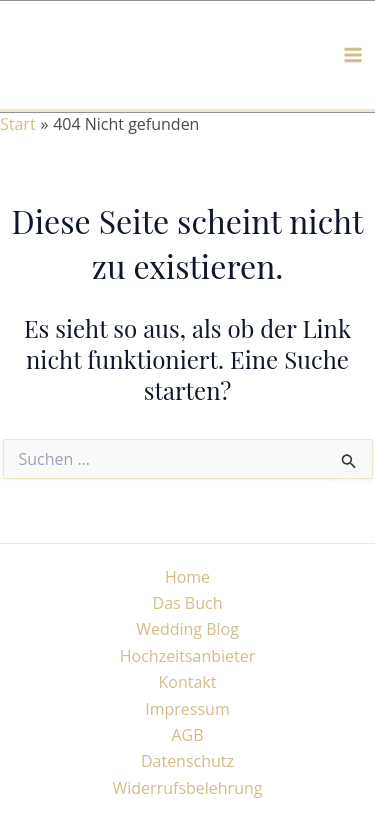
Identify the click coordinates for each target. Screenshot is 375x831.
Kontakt (188, 682)
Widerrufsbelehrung (188, 788)
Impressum (187, 709)
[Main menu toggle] (353, 55)
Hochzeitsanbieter (188, 656)
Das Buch (188, 603)
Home (187, 577)
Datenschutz (187, 761)
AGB (187, 735)
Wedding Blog (187, 629)
